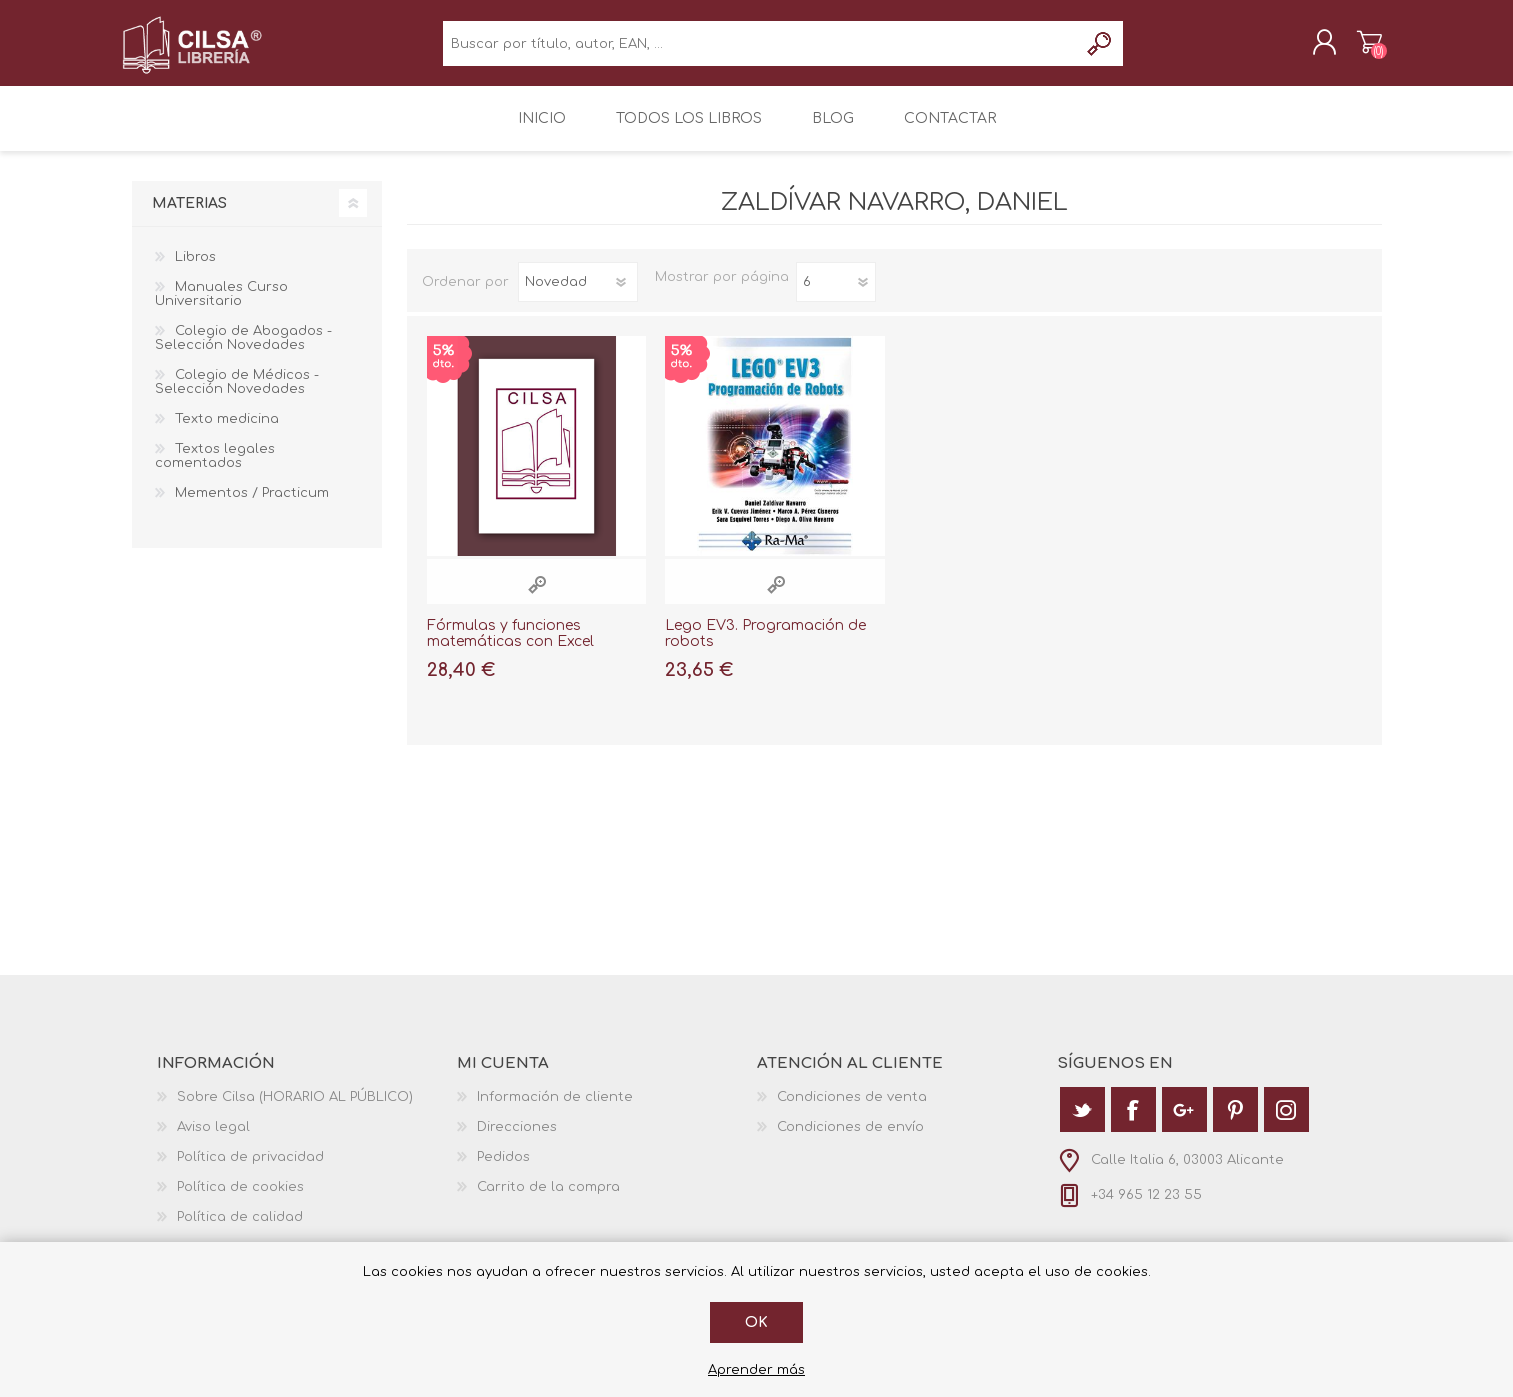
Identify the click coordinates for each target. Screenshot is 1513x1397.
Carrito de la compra (1359, 49)
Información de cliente (555, 1111)
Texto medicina (227, 433)
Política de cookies (240, 1201)
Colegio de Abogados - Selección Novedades (243, 352)
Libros (195, 271)
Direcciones (517, 1141)
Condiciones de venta (852, 1111)
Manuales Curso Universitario (221, 308)
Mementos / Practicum (252, 507)
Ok (756, 1322)
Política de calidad (240, 1231)
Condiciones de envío (850, 1141)
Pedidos (503, 1171)
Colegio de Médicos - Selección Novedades (237, 396)
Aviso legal (213, 1141)
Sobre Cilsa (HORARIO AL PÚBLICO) (295, 1111)
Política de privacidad (250, 1171)
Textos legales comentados (215, 470)
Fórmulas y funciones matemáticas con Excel (510, 648)
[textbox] (760, 50)
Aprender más (756, 1370)
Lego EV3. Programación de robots (765, 648)
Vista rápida (537, 598)
